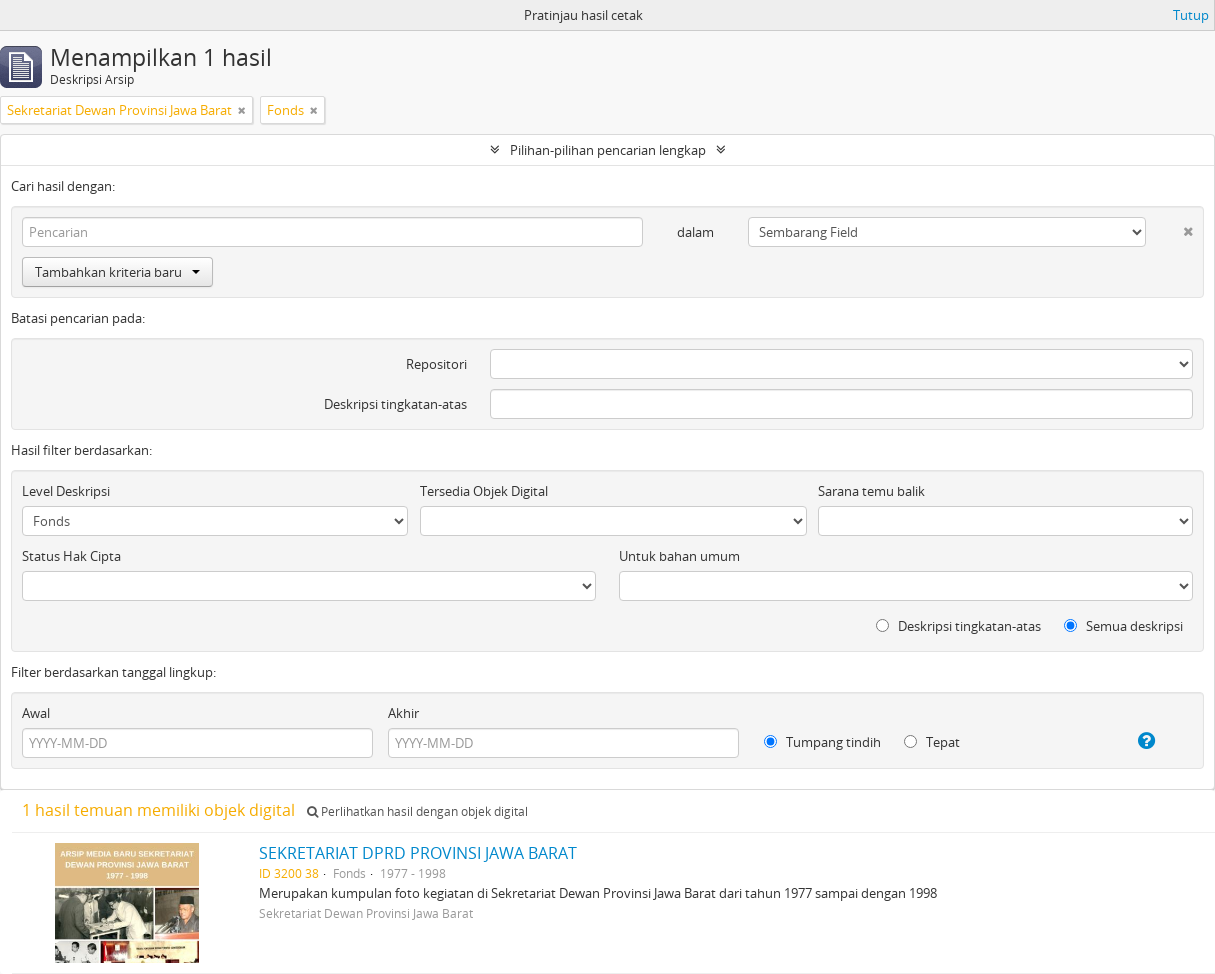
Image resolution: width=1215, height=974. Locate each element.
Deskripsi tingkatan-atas (395, 404)
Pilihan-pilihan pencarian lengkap (608, 150)
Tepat (932, 742)
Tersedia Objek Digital (484, 491)
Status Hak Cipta (71, 556)
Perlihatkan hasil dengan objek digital (417, 811)
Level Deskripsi (66, 491)
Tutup (1191, 15)
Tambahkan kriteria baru (117, 272)
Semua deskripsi (1123, 626)
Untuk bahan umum (679, 556)
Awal (36, 713)
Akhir (403, 713)
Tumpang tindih (822, 742)
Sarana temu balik (871, 491)
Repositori (436, 364)
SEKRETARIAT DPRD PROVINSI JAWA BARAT (418, 853)
